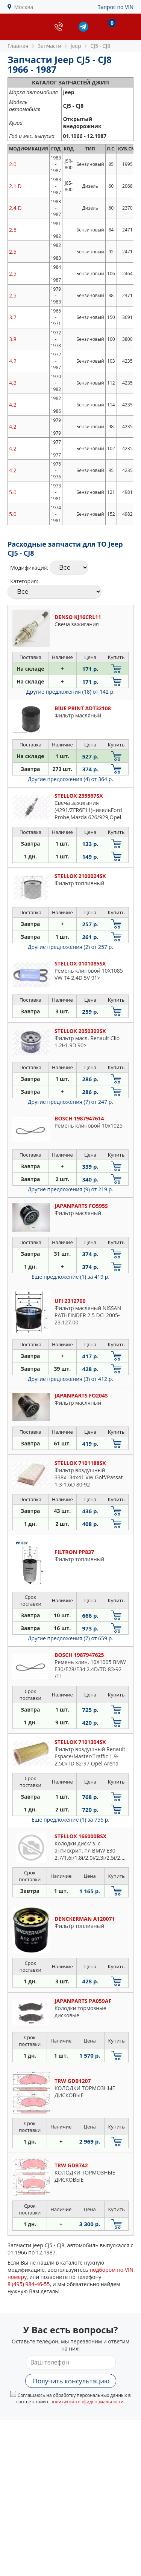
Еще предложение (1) (70, 1276)
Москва (23, 7)
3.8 (13, 339)
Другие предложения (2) (70, 946)
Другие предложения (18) (70, 691)
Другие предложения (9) (70, 1189)
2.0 (13, 164)
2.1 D (15, 186)
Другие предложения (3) (70, 1378)
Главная (18, 45)
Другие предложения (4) (70, 779)
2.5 (13, 229)
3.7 (13, 317)
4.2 (13, 361)
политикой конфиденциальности (87, 2401)
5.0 (13, 492)
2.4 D (15, 207)
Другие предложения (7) (70, 1101)
